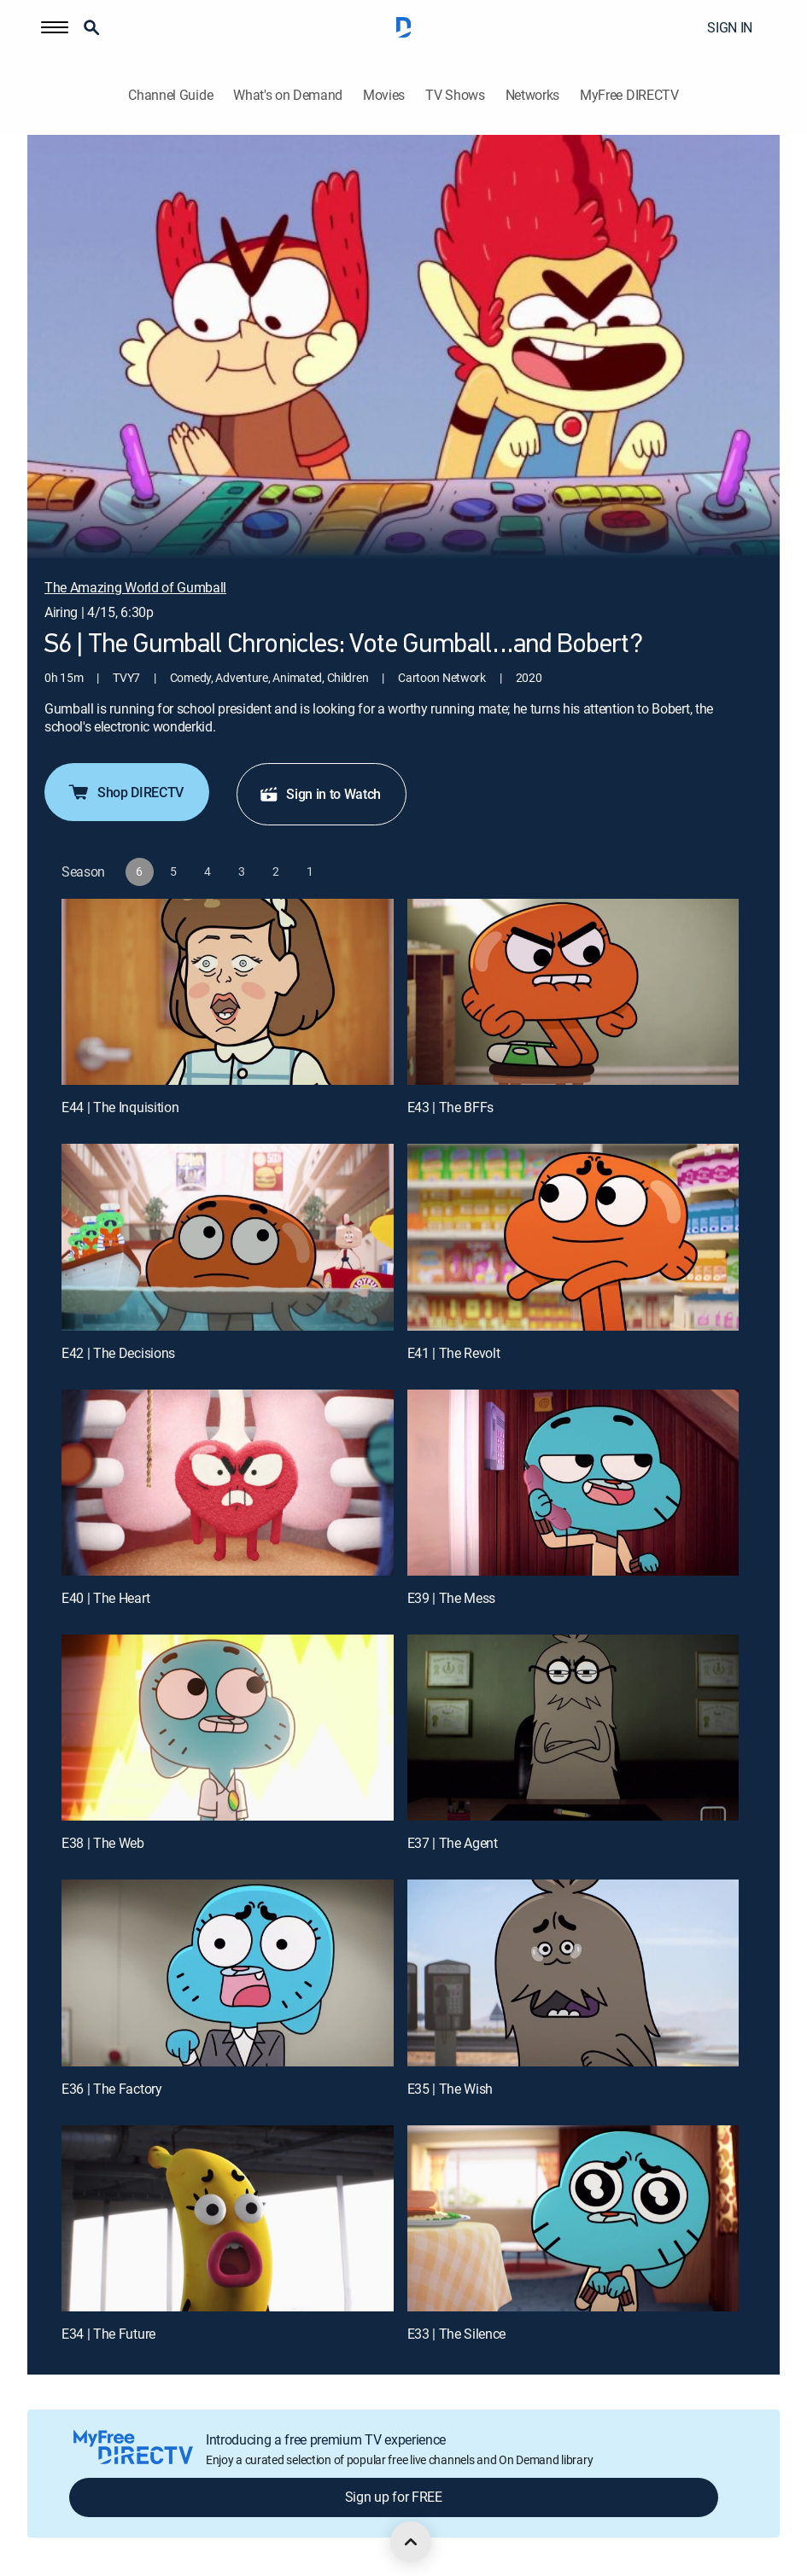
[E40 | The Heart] (227, 1483)
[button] (54, 27)
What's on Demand (287, 95)
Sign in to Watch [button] (320, 794)
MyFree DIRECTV (629, 95)
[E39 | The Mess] (573, 1483)
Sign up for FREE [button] (393, 2496)
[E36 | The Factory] (227, 1973)
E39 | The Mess (451, 1597)
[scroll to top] (410, 2541)
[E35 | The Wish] (573, 1973)
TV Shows (454, 95)
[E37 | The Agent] (573, 1728)
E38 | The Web (102, 1842)
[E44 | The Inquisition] (227, 992)
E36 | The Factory (111, 2088)
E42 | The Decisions (118, 1352)
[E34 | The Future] (227, 2218)
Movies (384, 95)
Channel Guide (170, 95)
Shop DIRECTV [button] (125, 792)
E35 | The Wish (450, 2088)
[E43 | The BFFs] (573, 992)
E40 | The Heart (105, 1597)
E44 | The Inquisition (119, 1107)
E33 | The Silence (456, 2333)
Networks (532, 95)
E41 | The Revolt (453, 1352)
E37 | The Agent (452, 1842)
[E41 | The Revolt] (573, 1237)
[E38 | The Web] (227, 1728)
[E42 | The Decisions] (227, 1237)
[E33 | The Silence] (573, 2218)
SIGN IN (729, 27)
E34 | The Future (108, 2333)
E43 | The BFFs (450, 1107)
